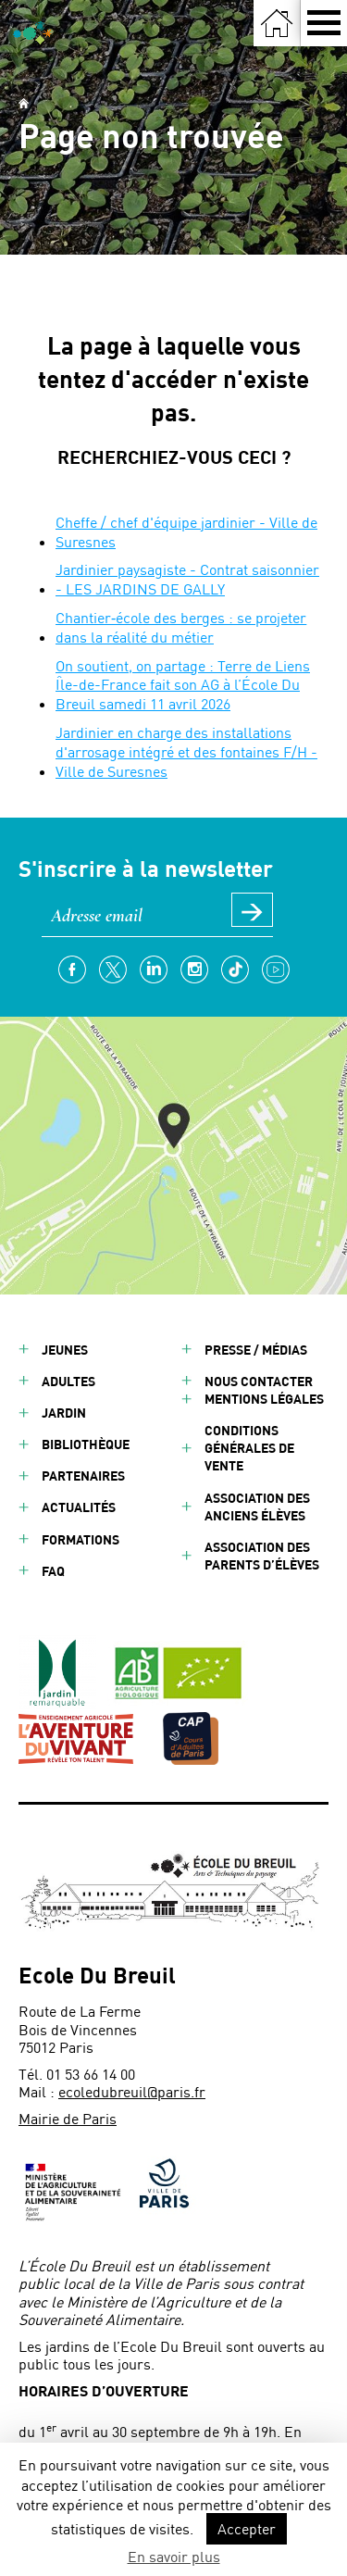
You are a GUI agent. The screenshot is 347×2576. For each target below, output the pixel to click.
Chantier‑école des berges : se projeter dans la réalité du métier (181, 626)
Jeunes (65, 1349)
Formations (80, 1539)
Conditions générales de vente (249, 1447)
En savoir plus (174, 2556)
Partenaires (83, 1475)
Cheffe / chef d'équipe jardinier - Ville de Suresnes (186, 531)
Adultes (68, 1381)
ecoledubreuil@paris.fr (131, 2091)
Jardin (64, 1412)
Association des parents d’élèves (261, 1555)
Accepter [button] (246, 2528)
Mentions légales (264, 1399)
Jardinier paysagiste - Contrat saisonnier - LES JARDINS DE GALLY (187, 578)
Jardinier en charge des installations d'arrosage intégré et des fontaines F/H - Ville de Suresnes (186, 751)
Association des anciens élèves (257, 1506)
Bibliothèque (86, 1444)
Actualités (79, 1507)
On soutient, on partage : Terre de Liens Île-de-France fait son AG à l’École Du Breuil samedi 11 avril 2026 (183, 685)
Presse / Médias (255, 1349)
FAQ (53, 1571)
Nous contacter (258, 1381)
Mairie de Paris (68, 2118)
